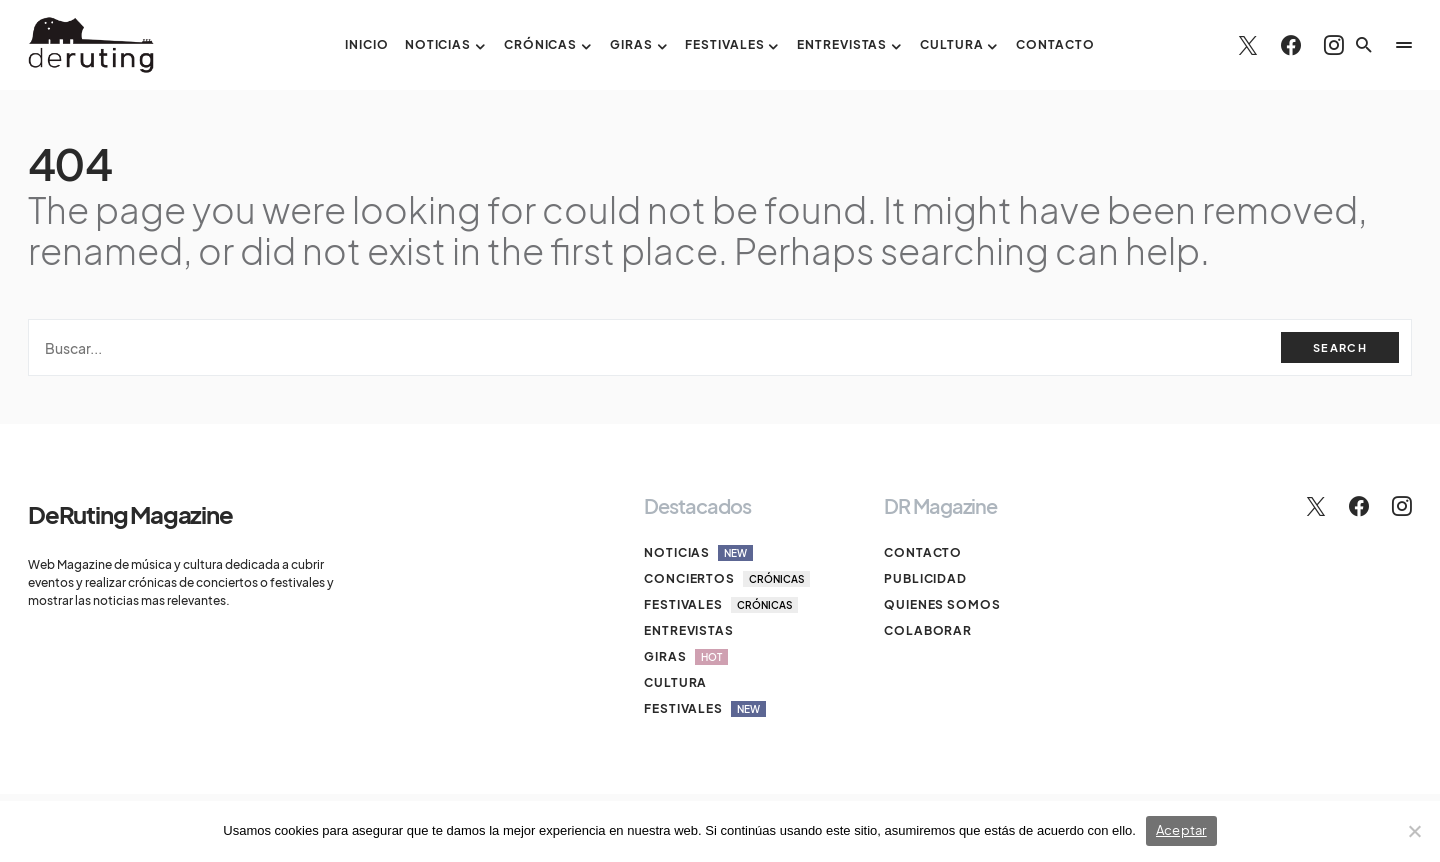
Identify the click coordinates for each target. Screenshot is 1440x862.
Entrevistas (689, 630)
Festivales (721, 605)
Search (1340, 347)
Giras (686, 657)
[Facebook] (1291, 45)
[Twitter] (1248, 45)
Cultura (675, 682)
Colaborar (928, 630)
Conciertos (727, 579)
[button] (1364, 45)
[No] (1415, 831)
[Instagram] (1334, 45)
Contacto (923, 552)
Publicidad (925, 578)
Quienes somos (942, 604)
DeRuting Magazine (130, 514)
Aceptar (1181, 830)
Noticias (698, 553)
